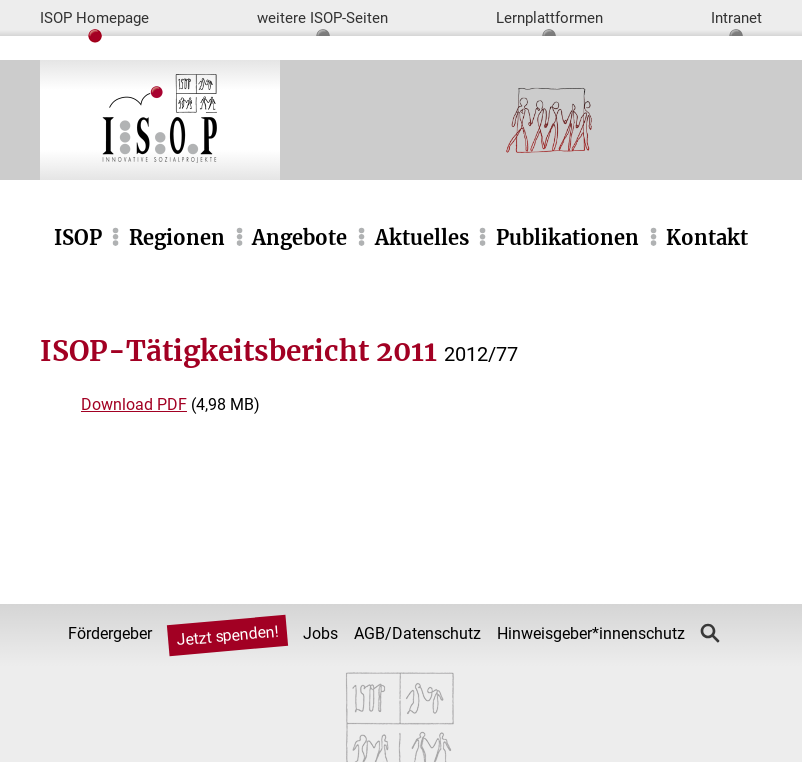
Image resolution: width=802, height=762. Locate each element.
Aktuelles (422, 237)
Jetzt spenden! (228, 636)
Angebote (299, 237)
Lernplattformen (549, 18)
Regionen (177, 237)
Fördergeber (110, 633)
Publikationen (567, 237)
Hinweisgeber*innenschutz (591, 633)
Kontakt (707, 237)
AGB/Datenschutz (417, 633)
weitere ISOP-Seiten (322, 18)
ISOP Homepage (94, 18)
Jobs (320, 633)
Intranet (736, 18)
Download (134, 404)
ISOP (78, 237)
